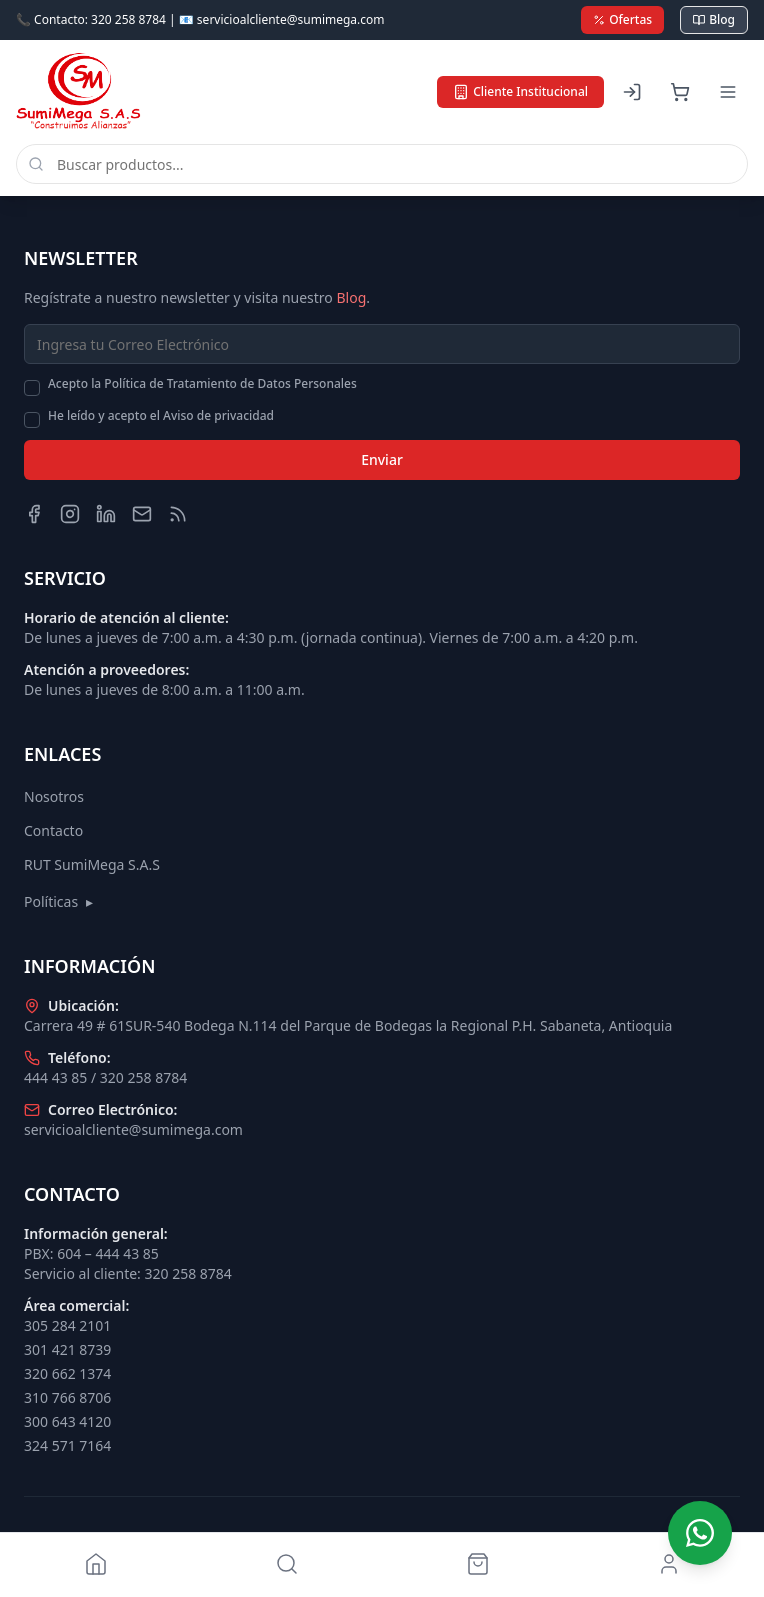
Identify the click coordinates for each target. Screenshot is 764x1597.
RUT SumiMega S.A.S (92, 864)
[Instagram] (70, 514)
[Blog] (178, 514)
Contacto (53, 830)
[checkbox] (32, 388)
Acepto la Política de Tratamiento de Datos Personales (202, 384)
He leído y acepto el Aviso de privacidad (161, 416)
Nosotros (54, 796)
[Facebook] (34, 514)
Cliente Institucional (520, 91)
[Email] (142, 514)
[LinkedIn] (106, 514)
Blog (714, 19)
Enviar (382, 459)
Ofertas (622, 19)
